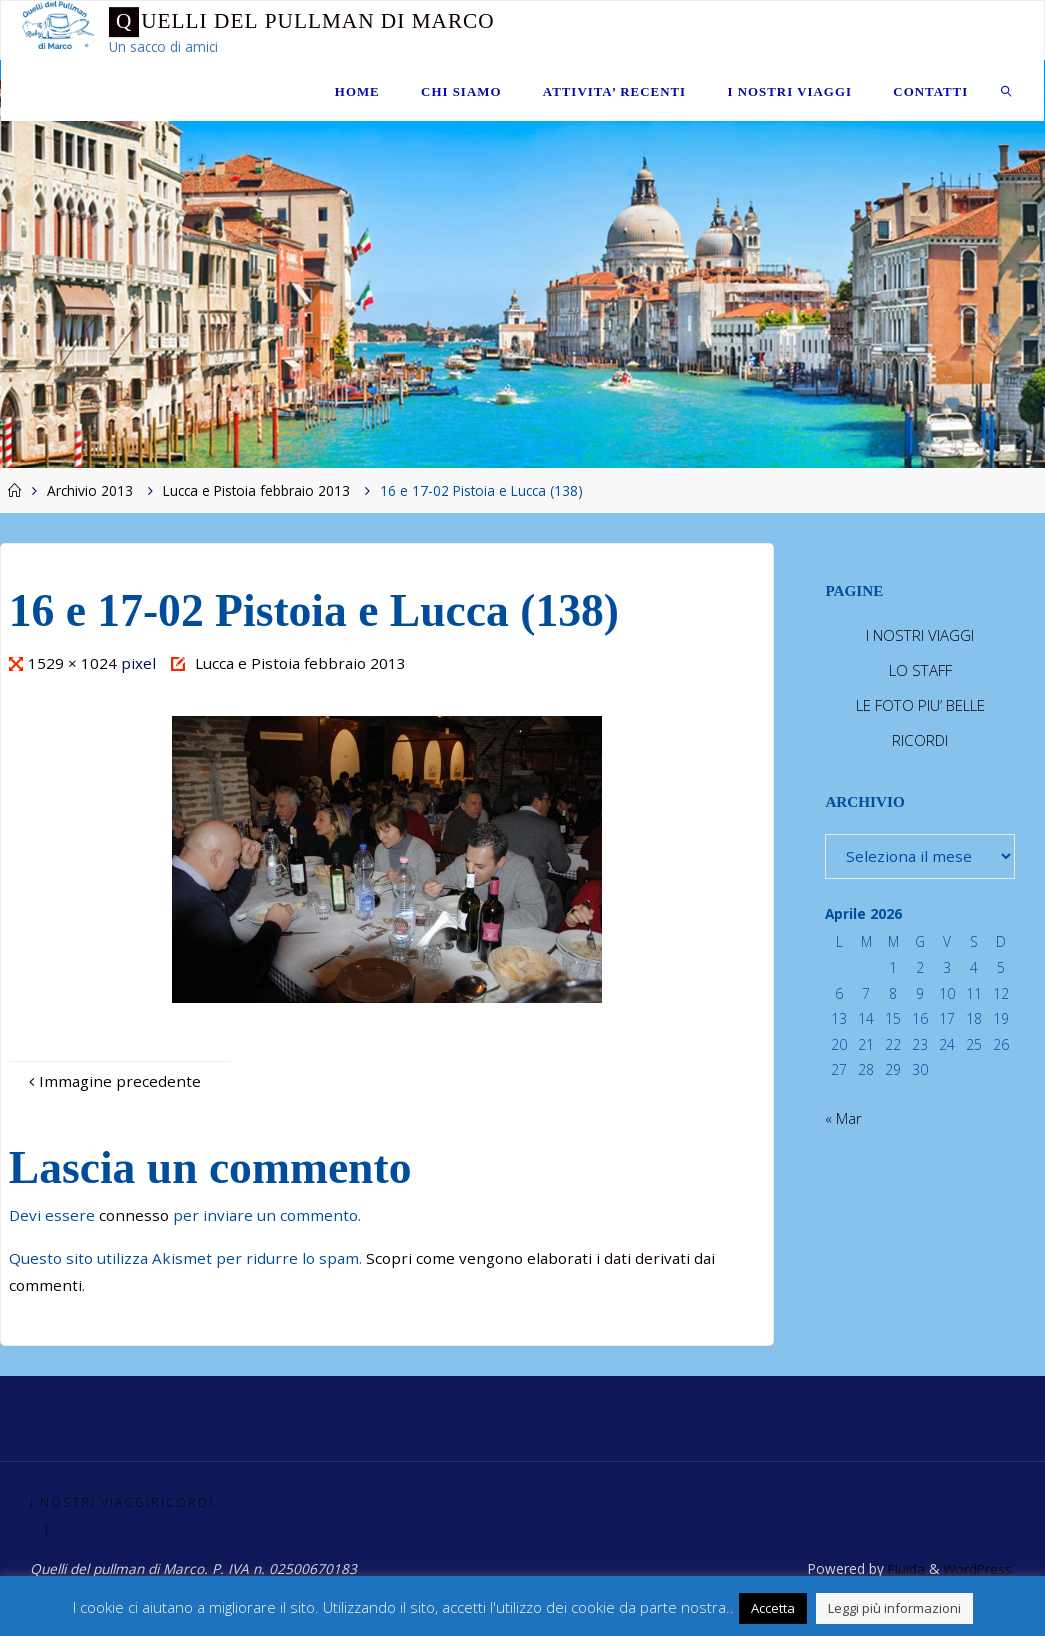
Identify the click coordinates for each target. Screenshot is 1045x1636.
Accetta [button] (773, 1608)
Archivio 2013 (90, 490)
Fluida (903, 1568)
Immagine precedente (112, 1081)
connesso (134, 1215)
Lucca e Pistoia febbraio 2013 (256, 490)
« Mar (843, 1118)
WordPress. (978, 1568)
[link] (1006, 91)
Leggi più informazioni (894, 1608)
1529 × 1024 (74, 663)
